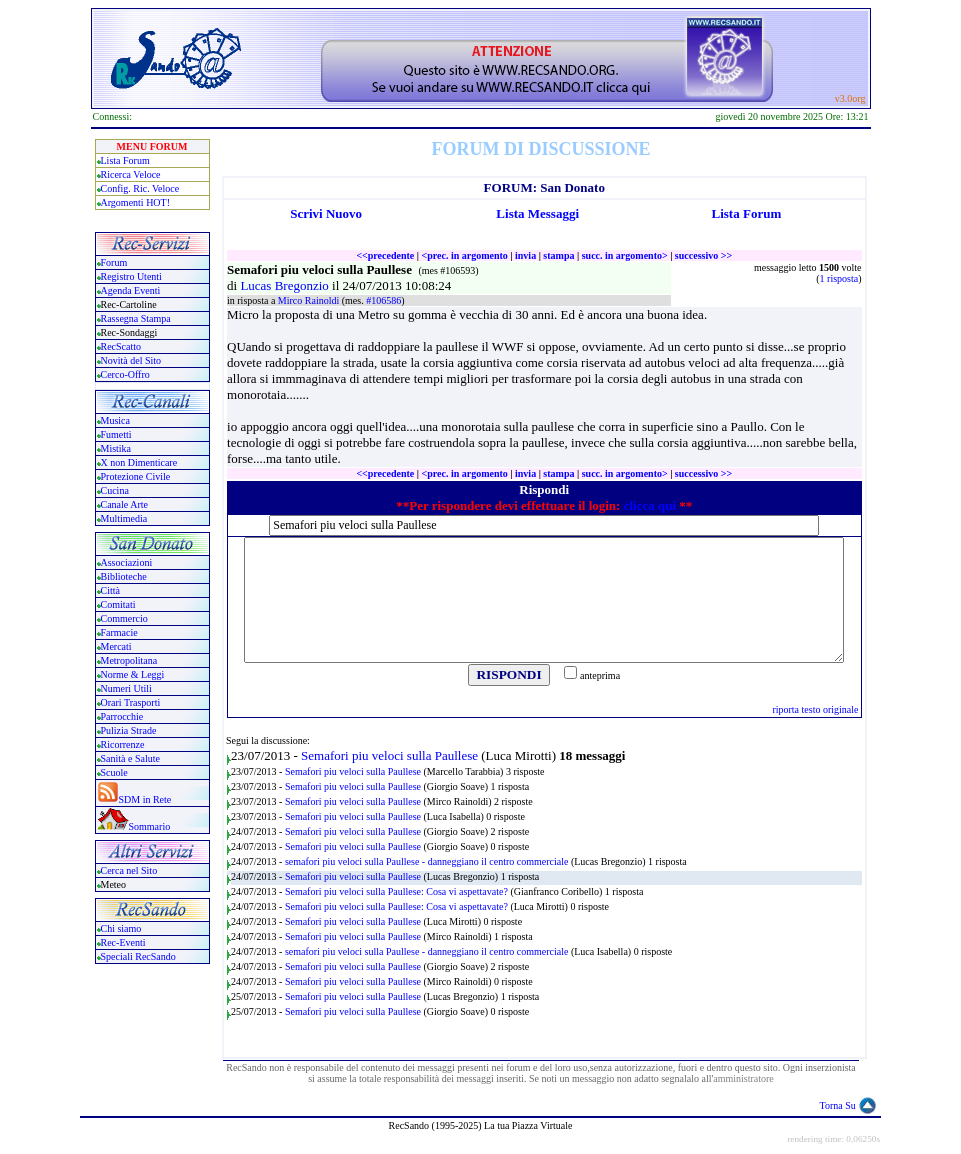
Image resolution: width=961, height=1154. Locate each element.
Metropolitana (129, 660)
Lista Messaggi (537, 213)
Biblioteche (124, 576)
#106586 (383, 300)
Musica (115, 420)
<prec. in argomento (464, 255)
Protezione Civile (136, 476)
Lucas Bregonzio (286, 285)
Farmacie (119, 632)
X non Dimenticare (139, 462)
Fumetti (116, 434)
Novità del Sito (131, 360)
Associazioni (127, 562)
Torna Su (838, 1105)
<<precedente (385, 255)
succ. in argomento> (625, 255)
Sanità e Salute (130, 758)
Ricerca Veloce (131, 174)
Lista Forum (125, 160)
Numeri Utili (128, 688)
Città (110, 590)
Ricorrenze (123, 744)
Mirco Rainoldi (310, 300)
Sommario (150, 826)
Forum (114, 262)
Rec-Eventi (123, 942)
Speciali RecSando (138, 956)
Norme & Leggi (133, 674)
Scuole (114, 772)
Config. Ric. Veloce (140, 188)
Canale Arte (124, 504)
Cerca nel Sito (129, 870)
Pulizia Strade (129, 730)
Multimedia (124, 518)
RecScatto (121, 346)
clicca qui (650, 505)
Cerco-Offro (125, 374)
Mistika (116, 448)
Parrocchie (122, 716)
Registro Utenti (131, 276)
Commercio (124, 618)
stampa (558, 255)
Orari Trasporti (131, 702)
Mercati (116, 646)
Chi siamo (121, 928)
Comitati (118, 604)
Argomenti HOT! (136, 202)
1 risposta (839, 278)
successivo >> (703, 255)
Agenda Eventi (131, 290)
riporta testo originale (815, 709)
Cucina (115, 490)
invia (525, 255)
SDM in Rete (145, 799)
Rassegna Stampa (136, 318)
